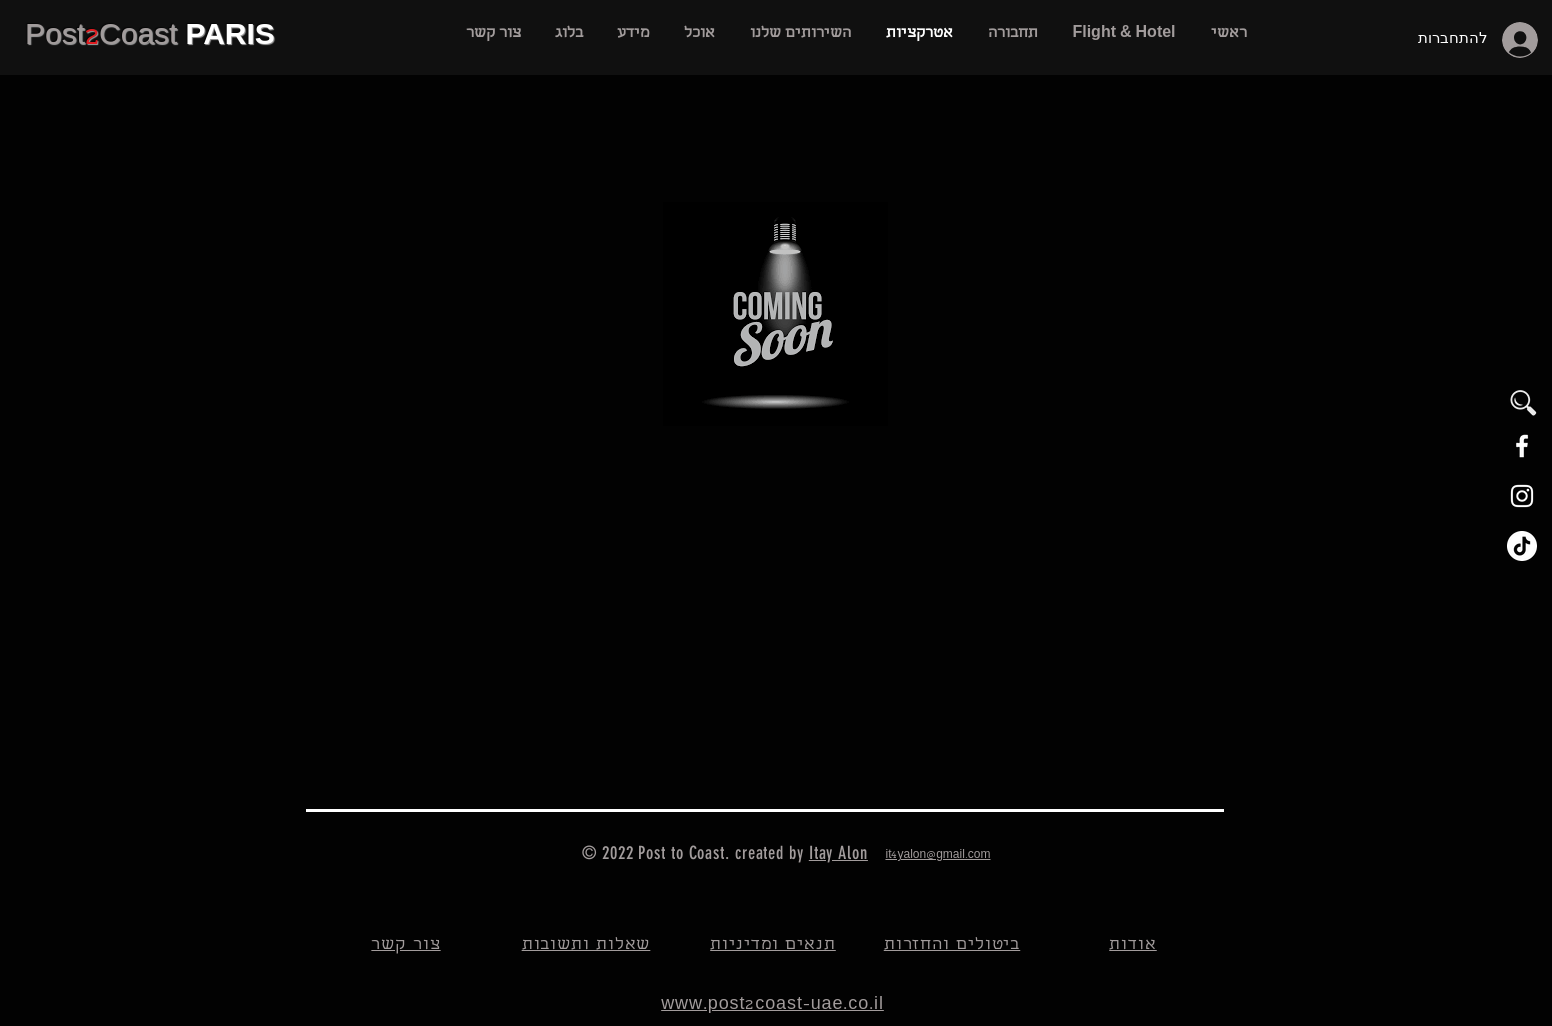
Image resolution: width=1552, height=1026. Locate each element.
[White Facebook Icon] (1522, 446)
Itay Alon (838, 853)
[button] (800, 34)
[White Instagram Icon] (1522, 496)
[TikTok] (1522, 546)
